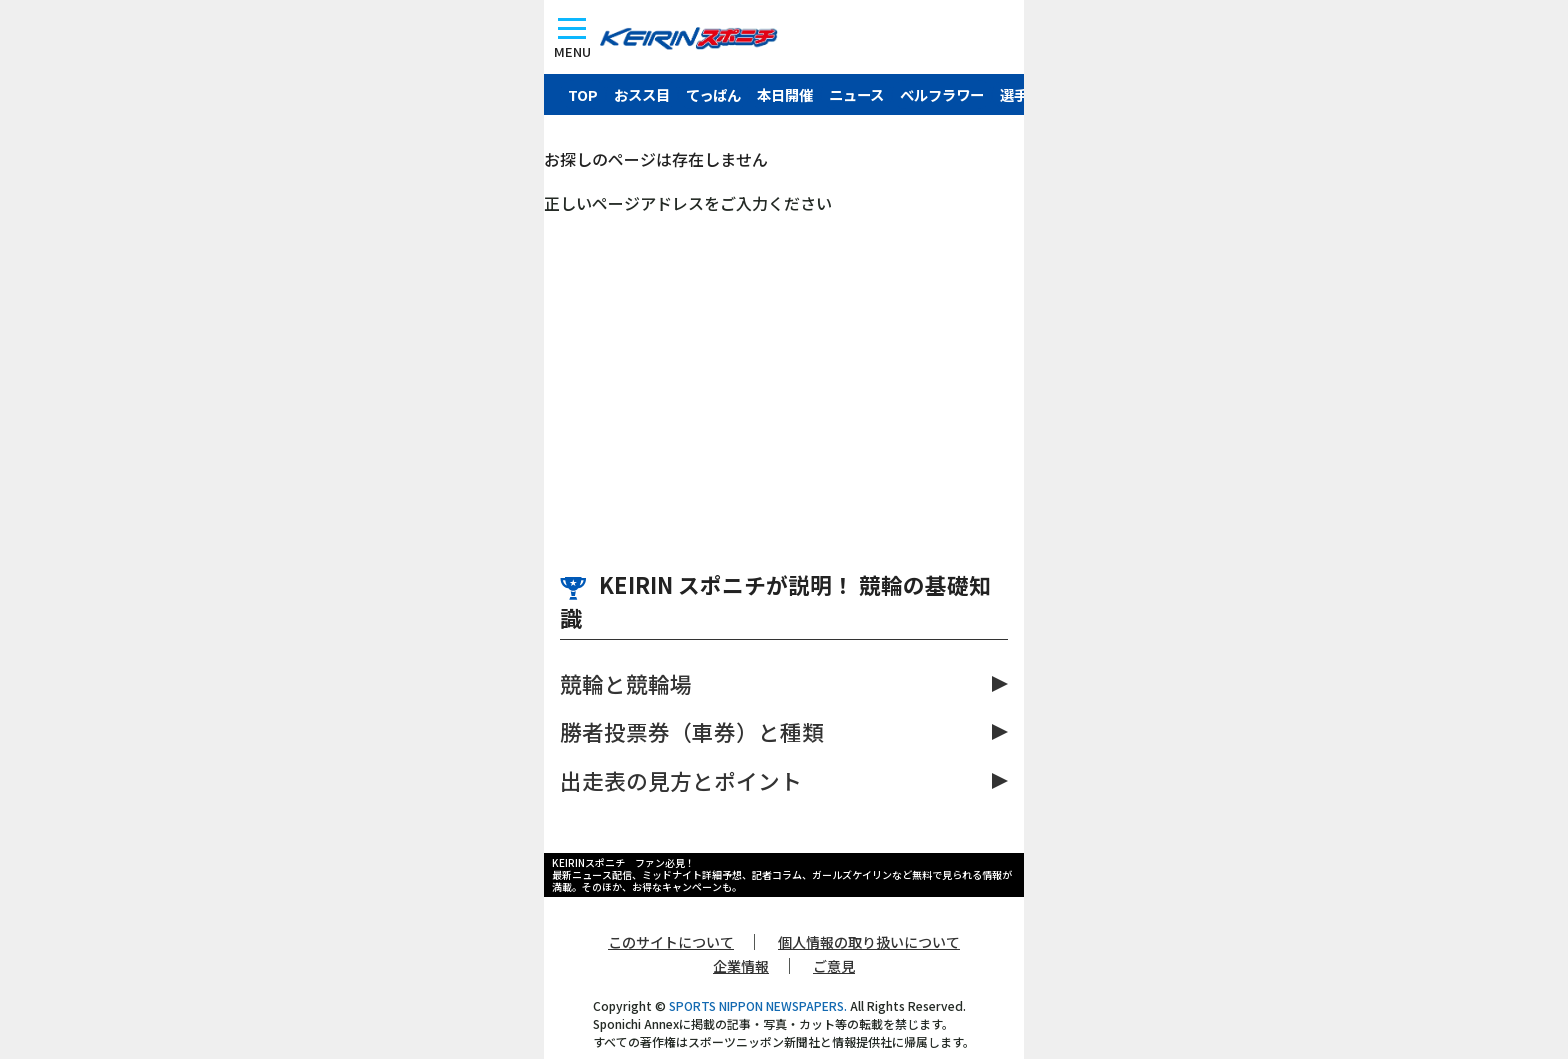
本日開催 (785, 94)
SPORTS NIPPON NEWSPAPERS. (758, 1005)
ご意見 (834, 966)
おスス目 (642, 94)
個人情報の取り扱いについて (869, 942)
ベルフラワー (942, 94)
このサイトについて (671, 942)
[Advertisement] (784, 365)
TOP (583, 94)
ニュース (856, 94)
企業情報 (741, 966)
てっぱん (713, 94)
